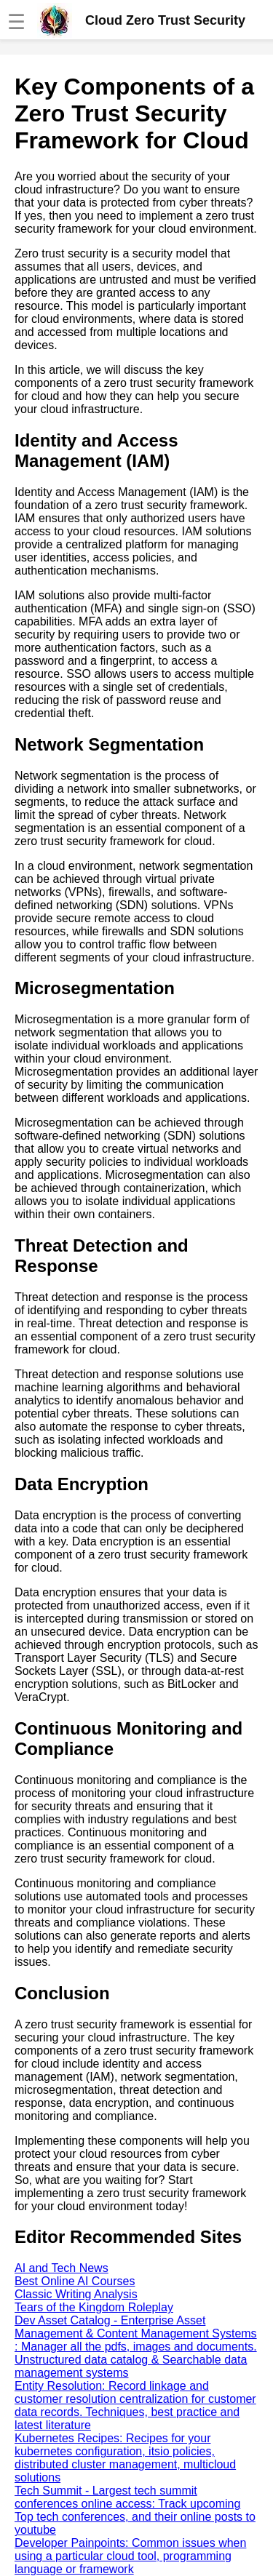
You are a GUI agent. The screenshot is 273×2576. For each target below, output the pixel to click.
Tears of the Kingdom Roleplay (94, 2307)
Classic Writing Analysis (76, 2294)
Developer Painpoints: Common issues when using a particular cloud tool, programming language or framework (130, 2556)
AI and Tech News (61, 2268)
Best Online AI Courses (75, 2281)
